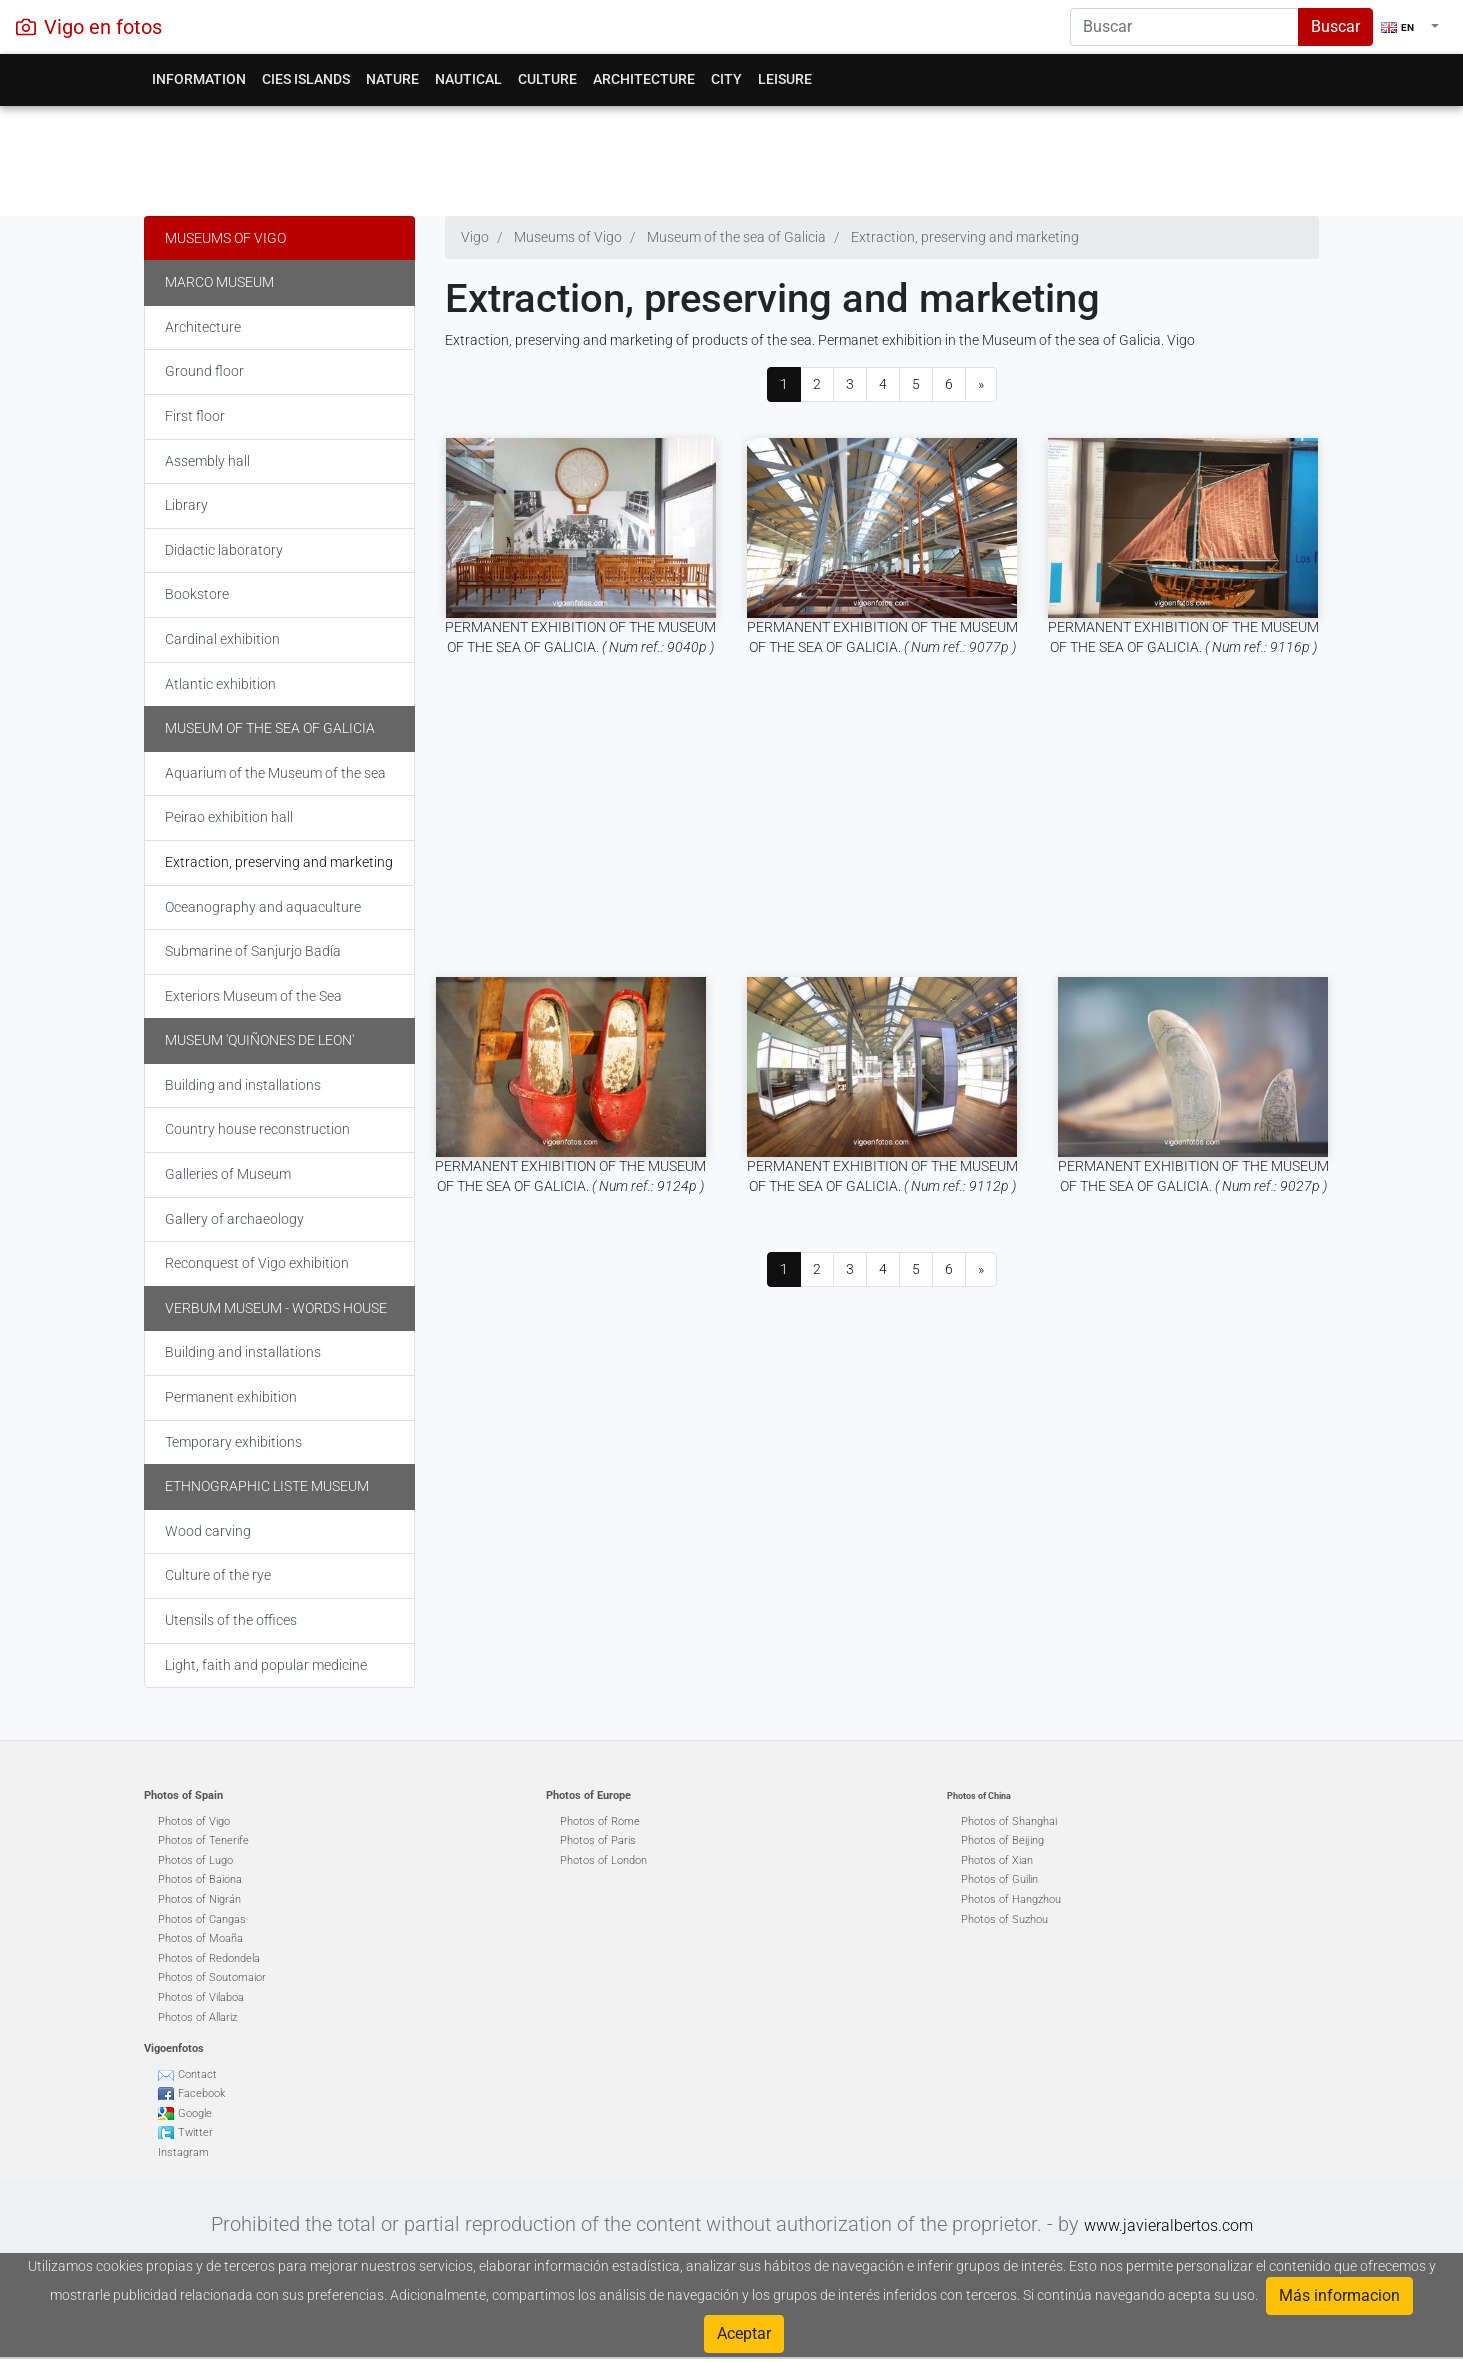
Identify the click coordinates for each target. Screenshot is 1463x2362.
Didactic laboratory (224, 550)
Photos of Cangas (202, 1919)
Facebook (201, 2093)
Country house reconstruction (257, 1129)
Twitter (195, 2132)
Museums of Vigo (225, 238)
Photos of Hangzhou (1011, 1899)
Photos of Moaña (200, 1938)
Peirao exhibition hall (229, 817)
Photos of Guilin (999, 1879)
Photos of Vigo (194, 1821)
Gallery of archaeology (234, 1219)
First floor (195, 416)
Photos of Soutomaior (212, 1977)
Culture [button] (547, 79)
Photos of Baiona (200, 1879)
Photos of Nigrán (199, 1899)
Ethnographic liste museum (267, 1486)
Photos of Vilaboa (201, 1997)
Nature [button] (392, 79)
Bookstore (197, 594)
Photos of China (979, 1796)
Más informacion (1339, 2295)
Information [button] (199, 79)
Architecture (203, 327)
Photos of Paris (598, 1840)
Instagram (183, 2152)
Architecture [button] (644, 79)
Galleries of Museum (228, 1174)
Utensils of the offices (231, 1620)
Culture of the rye (218, 1575)
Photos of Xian (997, 1860)
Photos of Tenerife (203, 1840)
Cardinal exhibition (222, 639)
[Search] (1184, 27)
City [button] (726, 79)
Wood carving (208, 1531)
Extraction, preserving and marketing (279, 862)
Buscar (1335, 26)
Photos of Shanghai (1009, 1821)
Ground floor (204, 371)
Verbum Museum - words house (276, 1308)
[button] (1410, 27)
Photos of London (603, 1860)
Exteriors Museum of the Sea (253, 996)
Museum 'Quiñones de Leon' (259, 1040)
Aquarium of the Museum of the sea (275, 773)
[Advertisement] (731, 156)
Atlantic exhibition (220, 684)
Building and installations (243, 1085)
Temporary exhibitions (233, 1442)
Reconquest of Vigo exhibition (257, 1263)
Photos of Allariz (197, 2017)
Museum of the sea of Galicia (270, 728)
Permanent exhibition (231, 1397)
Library (186, 505)
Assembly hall (207, 461)
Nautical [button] (468, 79)
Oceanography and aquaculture (263, 907)
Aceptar (744, 2333)
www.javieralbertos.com (1168, 2225)
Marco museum (219, 282)
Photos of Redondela (209, 1958)
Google (195, 2113)
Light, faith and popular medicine (266, 1665)
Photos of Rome (600, 1821)
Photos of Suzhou (1004, 1919)
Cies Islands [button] (306, 79)
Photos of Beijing (1002, 1840)
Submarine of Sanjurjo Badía (253, 951)
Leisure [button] (785, 79)
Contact (197, 2074)
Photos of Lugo (195, 1860)
